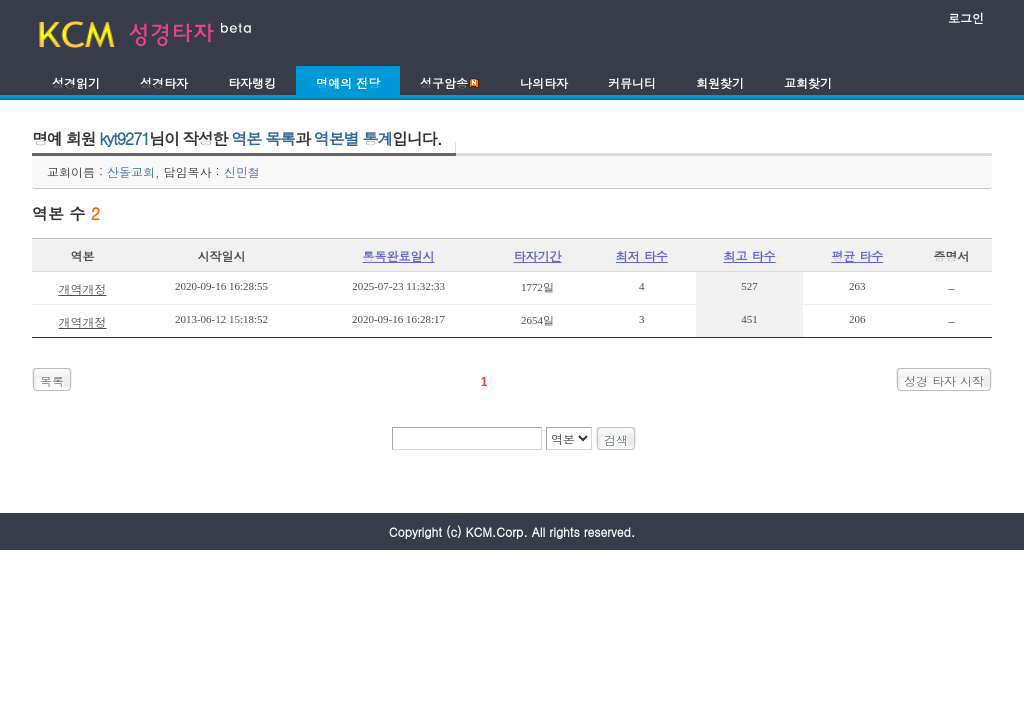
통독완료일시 (399, 255)
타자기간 (538, 255)
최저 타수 (642, 255)
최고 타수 (750, 255)
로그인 (966, 17)
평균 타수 (857, 255)
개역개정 (82, 288)
